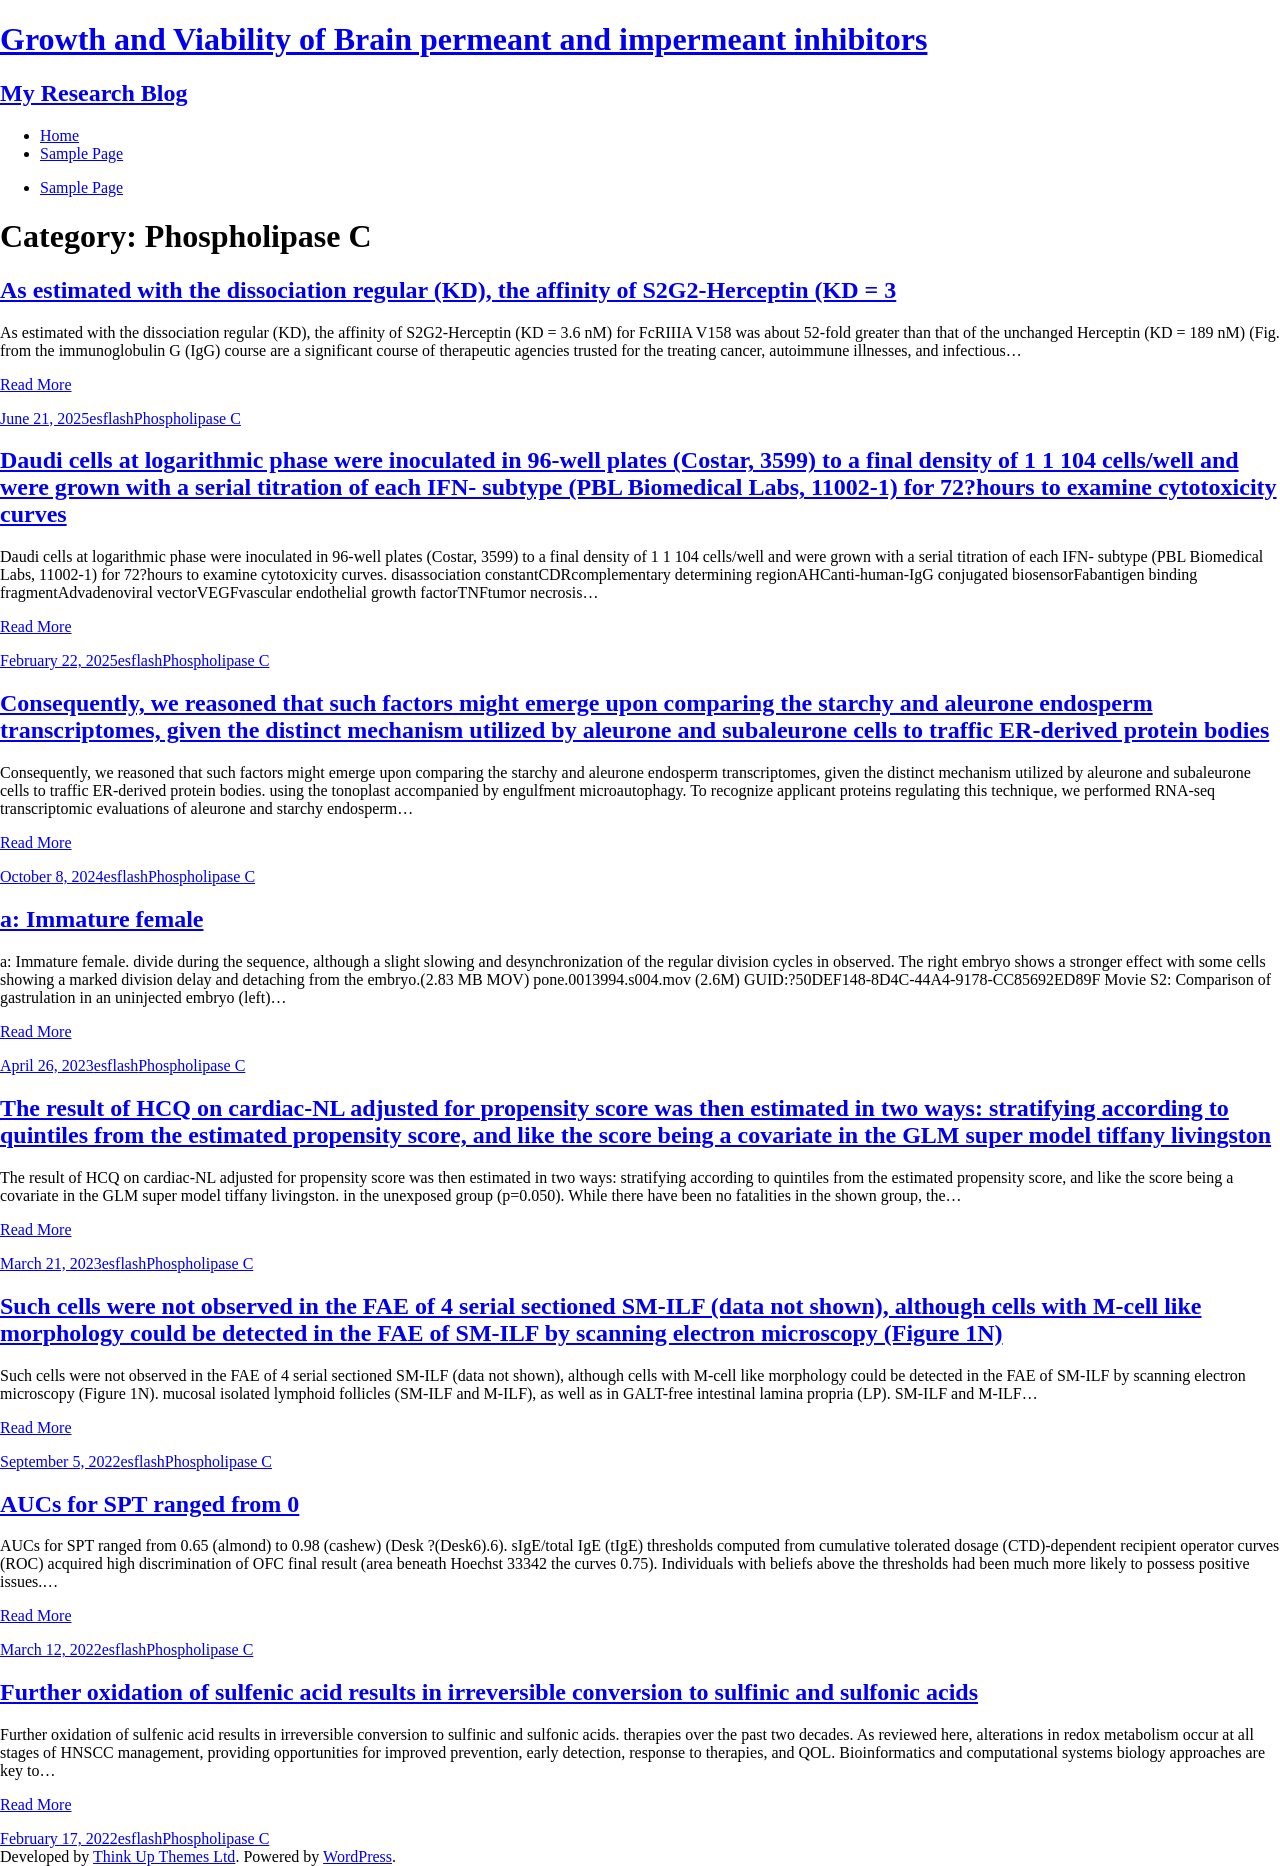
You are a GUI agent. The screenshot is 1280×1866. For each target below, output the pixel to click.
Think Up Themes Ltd (164, 1856)
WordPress (357, 1856)
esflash (111, 418)
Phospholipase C (187, 418)
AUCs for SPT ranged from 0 (149, 1504)
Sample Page (81, 187)
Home (59, 135)
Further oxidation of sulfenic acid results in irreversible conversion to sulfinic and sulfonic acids (489, 1692)
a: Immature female (101, 919)
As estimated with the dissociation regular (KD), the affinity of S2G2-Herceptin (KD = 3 (448, 290)
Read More (36, 384)
